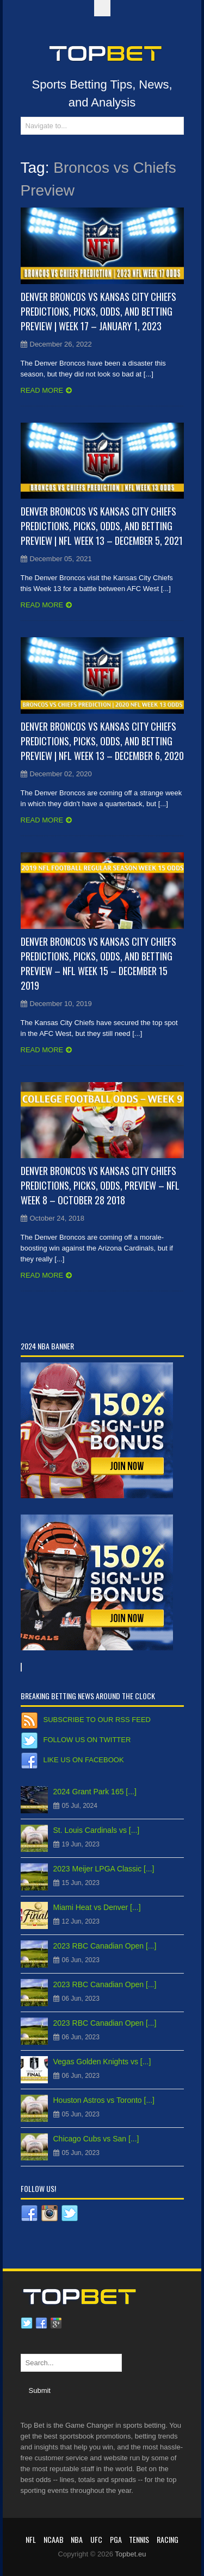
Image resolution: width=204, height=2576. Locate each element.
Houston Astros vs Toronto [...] (104, 2100)
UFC (96, 2539)
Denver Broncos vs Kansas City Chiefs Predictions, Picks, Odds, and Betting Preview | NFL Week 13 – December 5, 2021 (102, 526)
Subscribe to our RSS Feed (97, 1720)
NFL (31, 2539)
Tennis (139, 2539)
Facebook (41, 2323)
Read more (42, 390)
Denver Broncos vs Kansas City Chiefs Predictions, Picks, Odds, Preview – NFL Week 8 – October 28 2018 (100, 1185)
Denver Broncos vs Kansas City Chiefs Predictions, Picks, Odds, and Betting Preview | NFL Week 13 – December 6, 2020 (102, 741)
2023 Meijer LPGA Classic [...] (103, 1868)
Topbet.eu (130, 2554)
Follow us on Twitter (87, 1740)
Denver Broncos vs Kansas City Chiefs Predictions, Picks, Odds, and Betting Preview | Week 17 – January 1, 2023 (98, 311)
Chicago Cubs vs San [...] (96, 2138)
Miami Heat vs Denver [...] (97, 1907)
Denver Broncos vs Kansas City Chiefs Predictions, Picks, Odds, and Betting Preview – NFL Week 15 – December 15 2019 (98, 963)
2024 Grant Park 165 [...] (95, 1791)
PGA (116, 2539)
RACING (167, 2539)
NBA (77, 2539)
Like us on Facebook (84, 1760)
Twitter (27, 2323)
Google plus (56, 2323)
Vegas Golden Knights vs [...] (102, 2061)
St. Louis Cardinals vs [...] (96, 1830)
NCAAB (54, 2539)
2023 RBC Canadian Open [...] (105, 1946)
